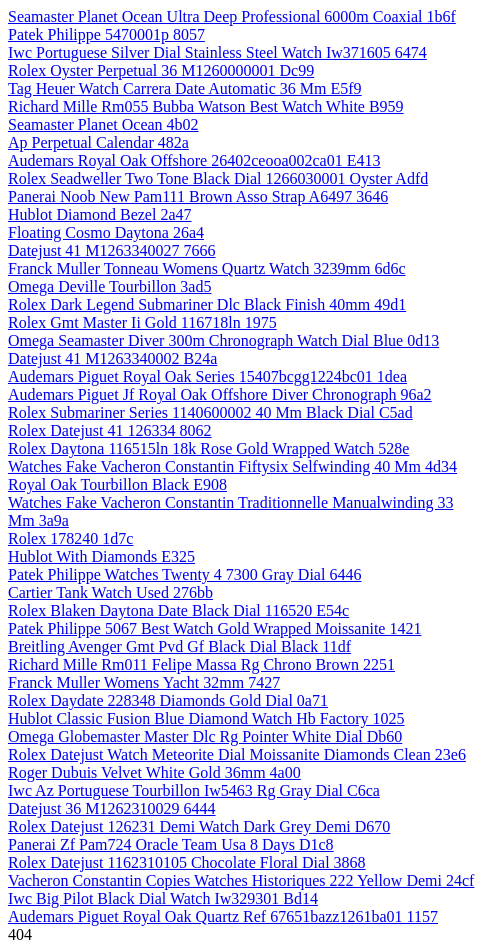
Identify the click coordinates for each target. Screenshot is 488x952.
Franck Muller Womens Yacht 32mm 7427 (144, 682)
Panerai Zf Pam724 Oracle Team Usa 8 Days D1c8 (171, 844)
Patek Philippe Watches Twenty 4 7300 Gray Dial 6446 (184, 574)
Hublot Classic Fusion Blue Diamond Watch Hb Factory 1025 (206, 718)
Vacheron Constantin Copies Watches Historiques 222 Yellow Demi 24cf (241, 880)
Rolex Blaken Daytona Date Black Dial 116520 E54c (178, 610)
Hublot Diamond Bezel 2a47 (100, 214)
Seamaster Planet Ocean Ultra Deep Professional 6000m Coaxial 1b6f (232, 16)
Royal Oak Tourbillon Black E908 (117, 484)
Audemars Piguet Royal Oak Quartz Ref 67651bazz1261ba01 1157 (223, 916)
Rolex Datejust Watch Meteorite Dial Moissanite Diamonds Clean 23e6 (237, 754)
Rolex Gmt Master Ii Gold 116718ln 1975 (142, 322)
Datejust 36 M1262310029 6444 (112, 808)
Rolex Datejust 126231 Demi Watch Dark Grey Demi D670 (199, 826)
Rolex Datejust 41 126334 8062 (110, 430)
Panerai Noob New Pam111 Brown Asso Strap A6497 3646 (198, 196)
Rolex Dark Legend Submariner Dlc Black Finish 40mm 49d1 (207, 304)
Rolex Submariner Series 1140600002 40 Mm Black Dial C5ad (210, 412)
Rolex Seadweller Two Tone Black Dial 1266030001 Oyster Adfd (218, 178)
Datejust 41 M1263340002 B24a (112, 358)
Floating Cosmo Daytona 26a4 (106, 232)
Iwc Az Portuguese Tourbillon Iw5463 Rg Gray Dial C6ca (194, 790)
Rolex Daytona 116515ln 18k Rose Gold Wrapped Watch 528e (208, 448)
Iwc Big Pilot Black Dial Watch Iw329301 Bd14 (163, 898)
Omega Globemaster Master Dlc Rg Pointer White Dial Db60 (205, 736)
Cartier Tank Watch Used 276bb (110, 592)
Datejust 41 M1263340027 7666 (112, 250)
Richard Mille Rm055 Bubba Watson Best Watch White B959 (206, 106)
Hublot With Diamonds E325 (101, 556)
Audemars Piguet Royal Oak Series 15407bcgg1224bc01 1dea (207, 376)
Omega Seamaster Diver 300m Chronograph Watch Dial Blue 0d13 (223, 340)
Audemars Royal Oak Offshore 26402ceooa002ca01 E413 (194, 160)
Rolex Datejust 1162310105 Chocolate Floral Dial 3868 (187, 862)
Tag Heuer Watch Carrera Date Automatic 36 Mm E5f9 (185, 88)
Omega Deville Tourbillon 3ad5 (109, 286)
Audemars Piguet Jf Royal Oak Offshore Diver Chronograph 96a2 (220, 394)
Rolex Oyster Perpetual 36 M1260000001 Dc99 (161, 70)
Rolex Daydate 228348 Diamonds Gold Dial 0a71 (168, 700)
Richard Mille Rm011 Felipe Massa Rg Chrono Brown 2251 (201, 664)
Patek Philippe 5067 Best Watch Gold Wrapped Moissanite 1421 (214, 628)
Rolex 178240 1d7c (70, 538)
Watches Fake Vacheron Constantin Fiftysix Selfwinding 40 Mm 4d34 (232, 466)
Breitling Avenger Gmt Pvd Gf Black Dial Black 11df (179, 646)
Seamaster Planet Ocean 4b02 (103, 124)
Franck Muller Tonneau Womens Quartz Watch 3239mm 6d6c (207, 268)
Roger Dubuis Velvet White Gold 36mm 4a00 (154, 772)
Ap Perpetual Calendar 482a (98, 142)
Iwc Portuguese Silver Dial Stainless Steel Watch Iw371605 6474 (217, 52)
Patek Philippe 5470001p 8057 (106, 34)
